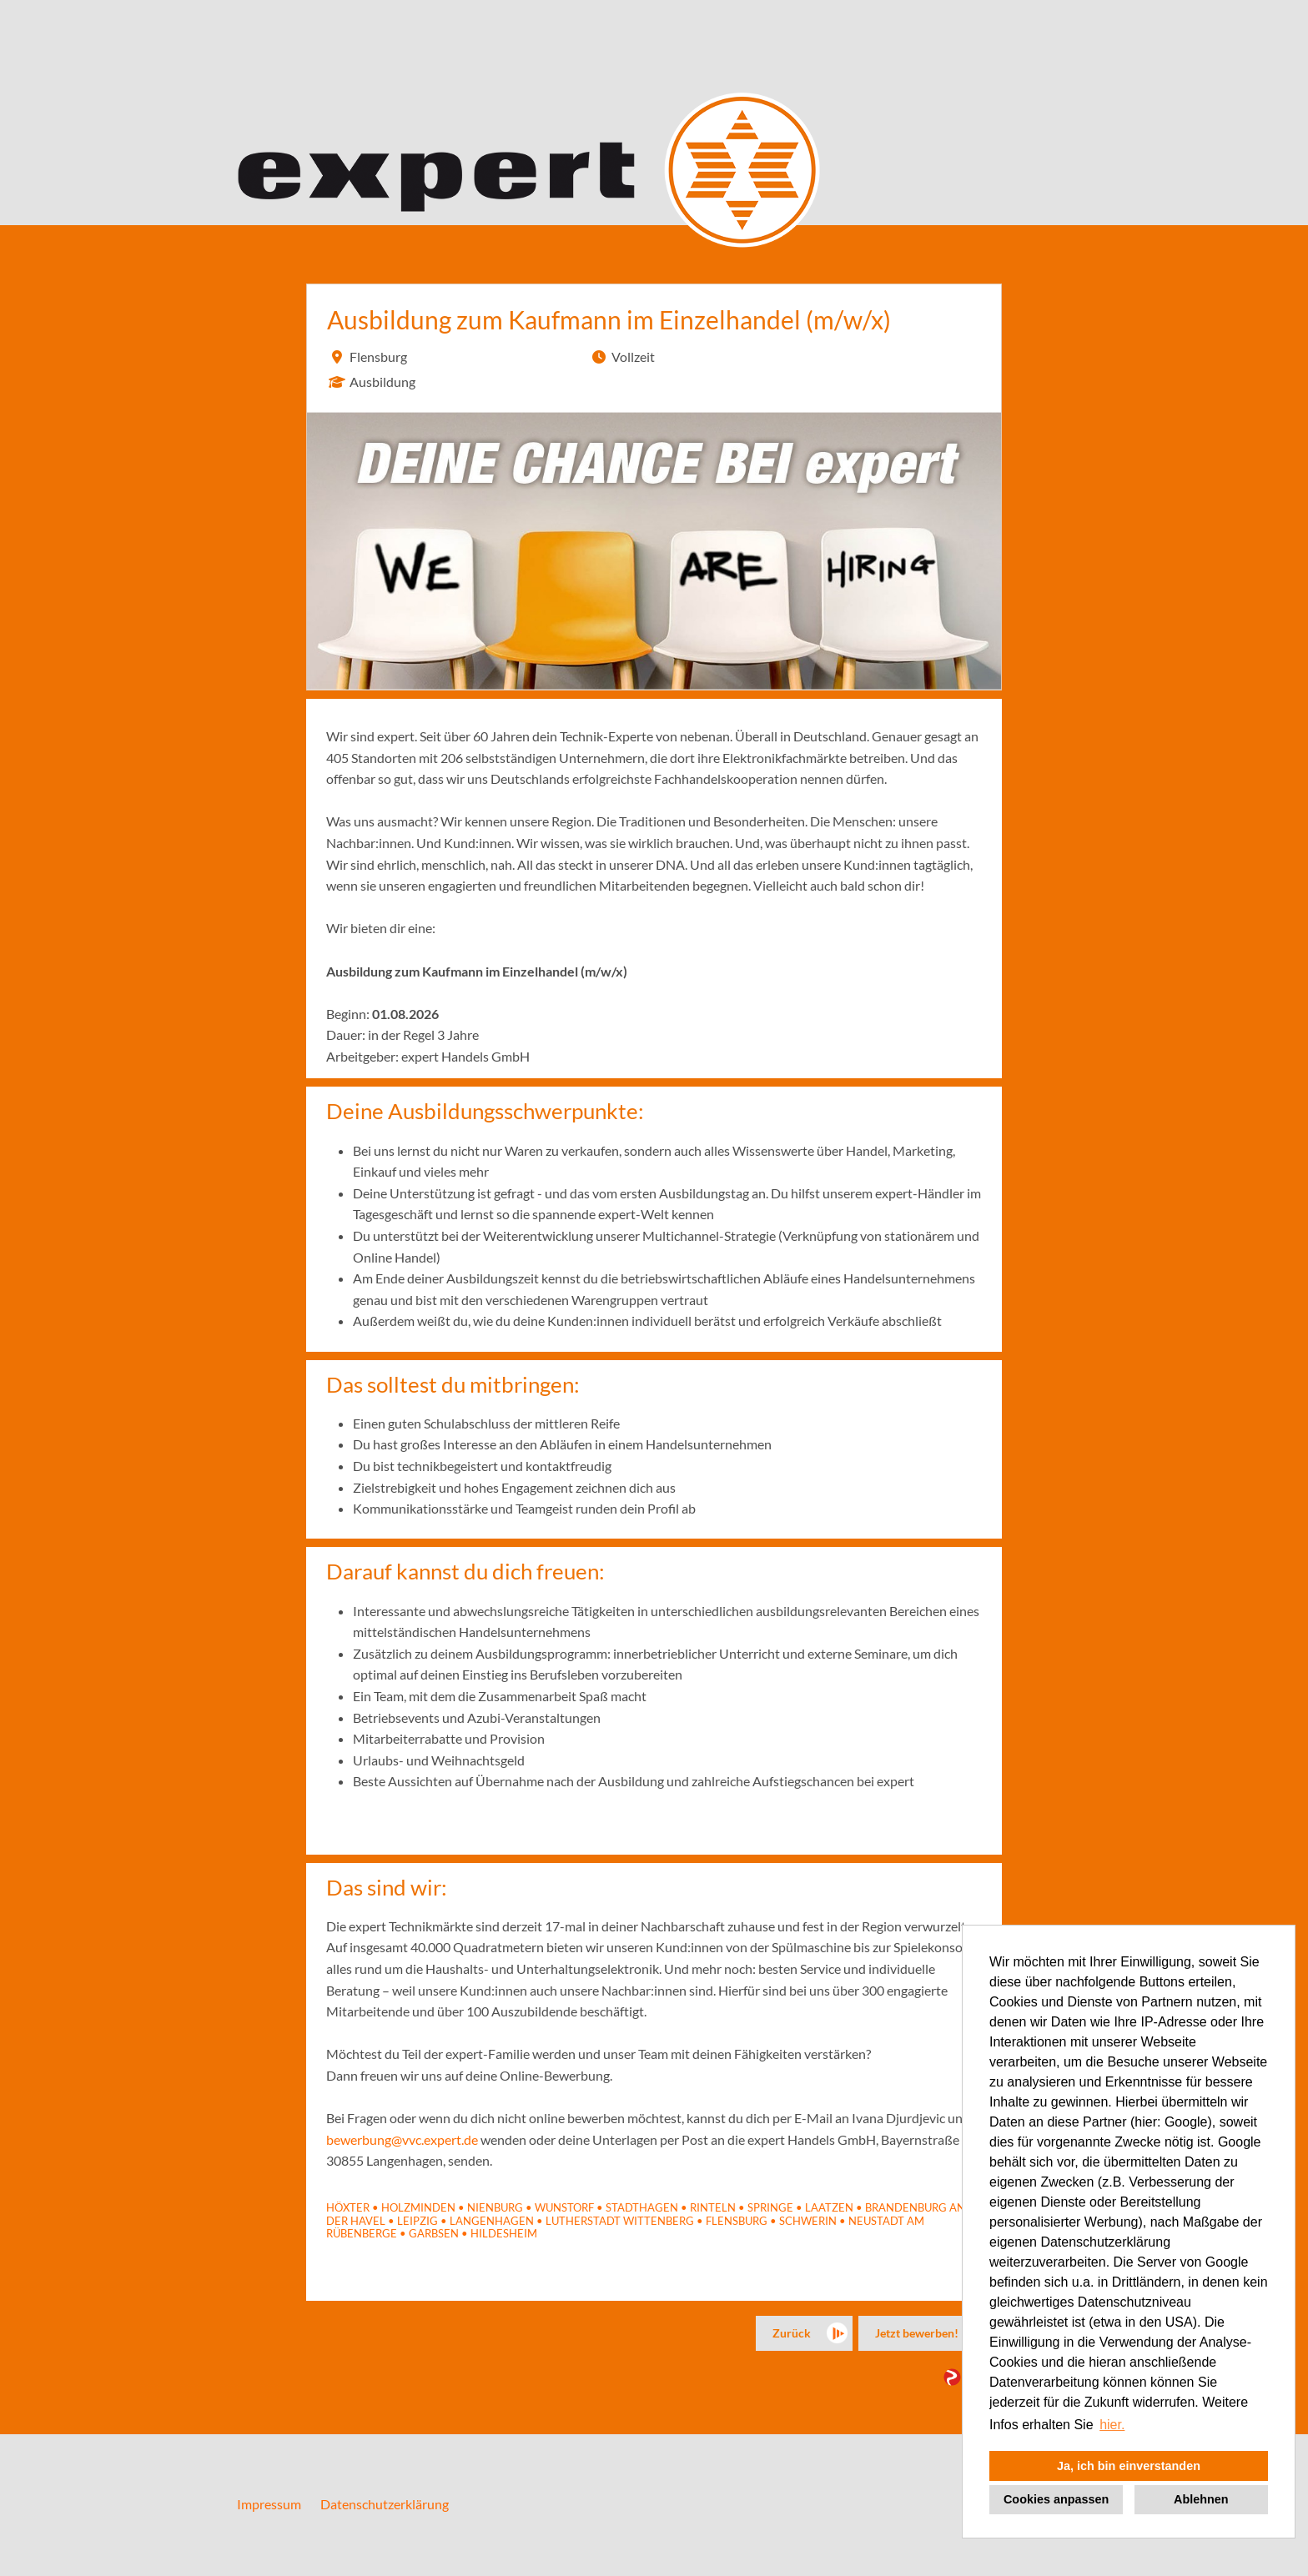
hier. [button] (1111, 2425)
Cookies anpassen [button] (1056, 2499)
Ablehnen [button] (1201, 2499)
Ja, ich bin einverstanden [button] (1128, 2466)
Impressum (269, 2504)
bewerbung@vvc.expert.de (402, 2139)
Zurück (791, 2333)
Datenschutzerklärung (384, 2504)
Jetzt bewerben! (916, 2333)
